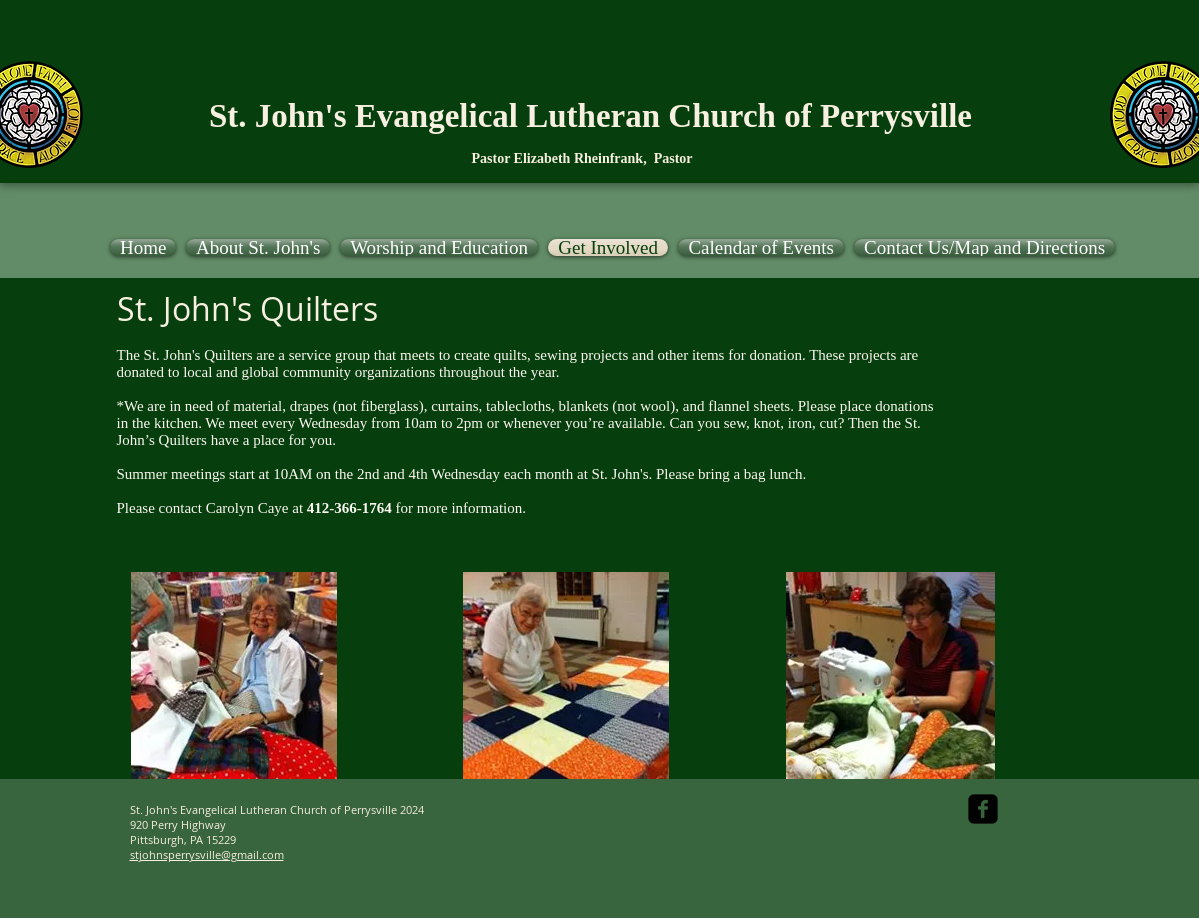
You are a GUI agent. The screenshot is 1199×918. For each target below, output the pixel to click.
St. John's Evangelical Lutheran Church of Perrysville (590, 116)
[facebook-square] (983, 809)
